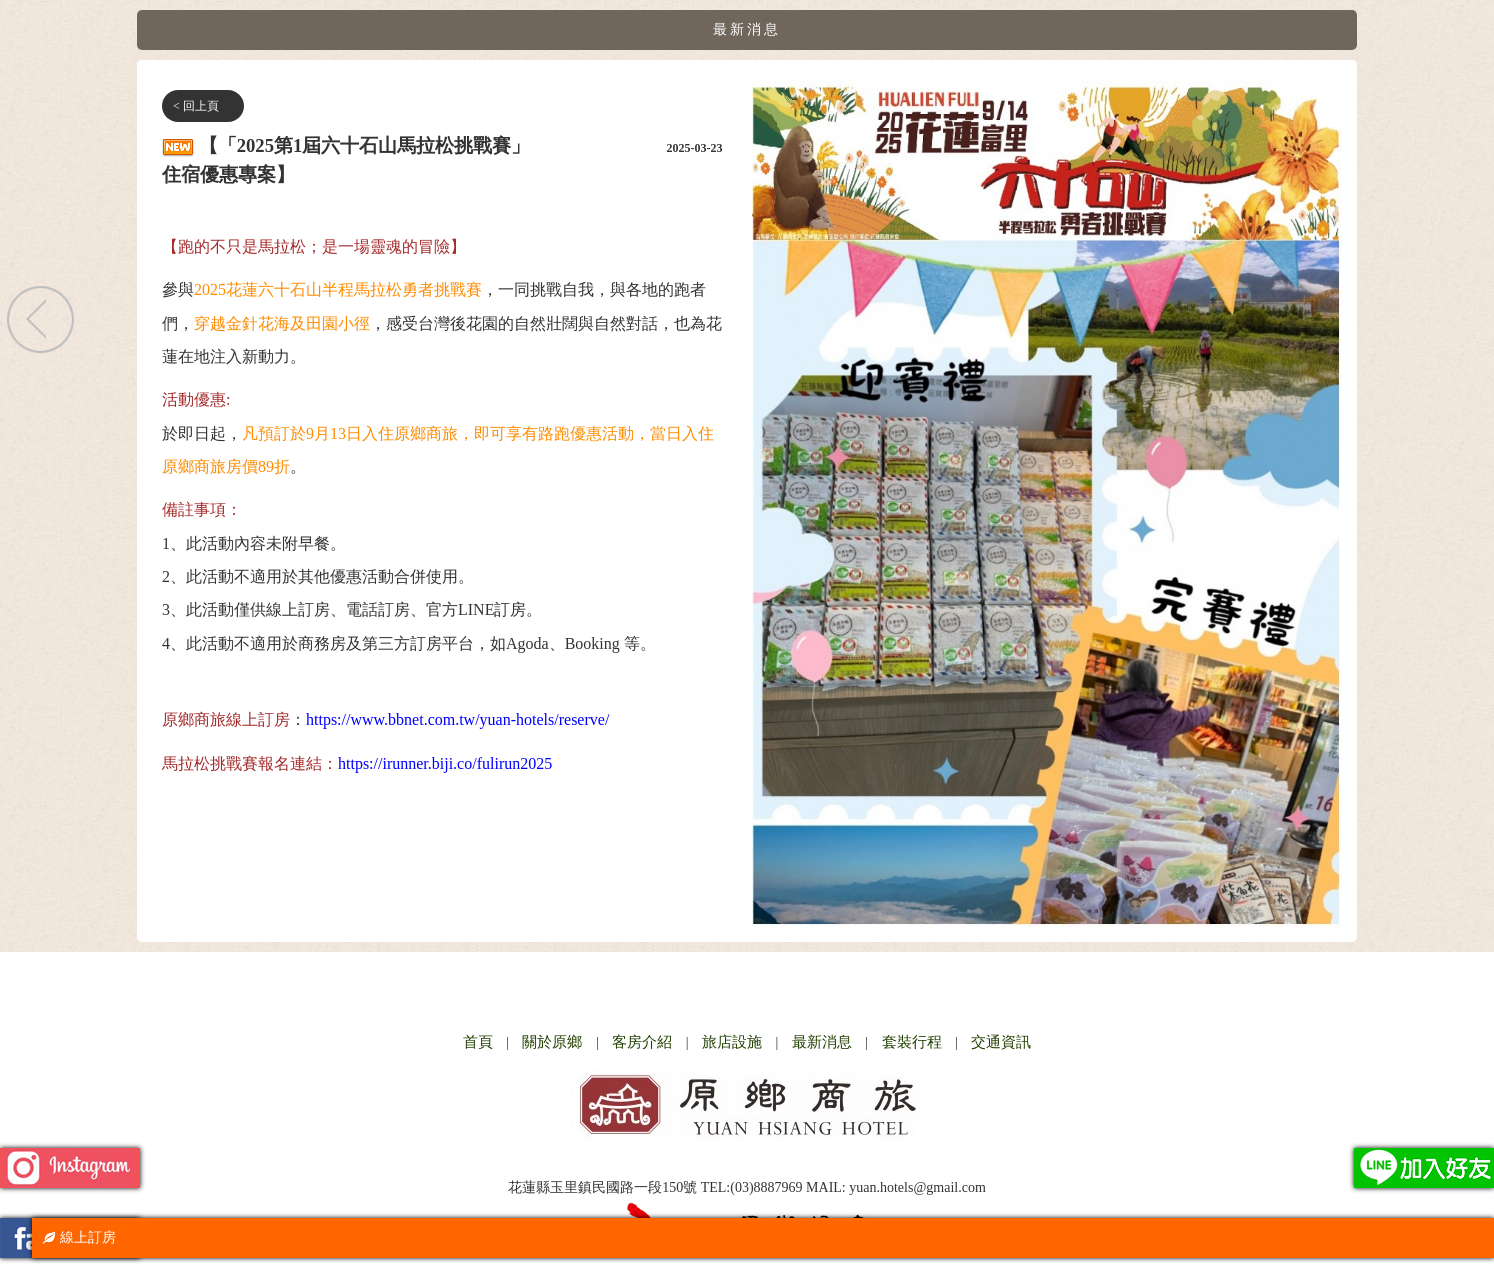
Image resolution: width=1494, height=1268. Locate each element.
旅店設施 (732, 1042)
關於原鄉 (552, 1042)
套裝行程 (912, 1042)
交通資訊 (1001, 1042)
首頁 (478, 1042)
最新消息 (822, 1042)
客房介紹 (642, 1042)
